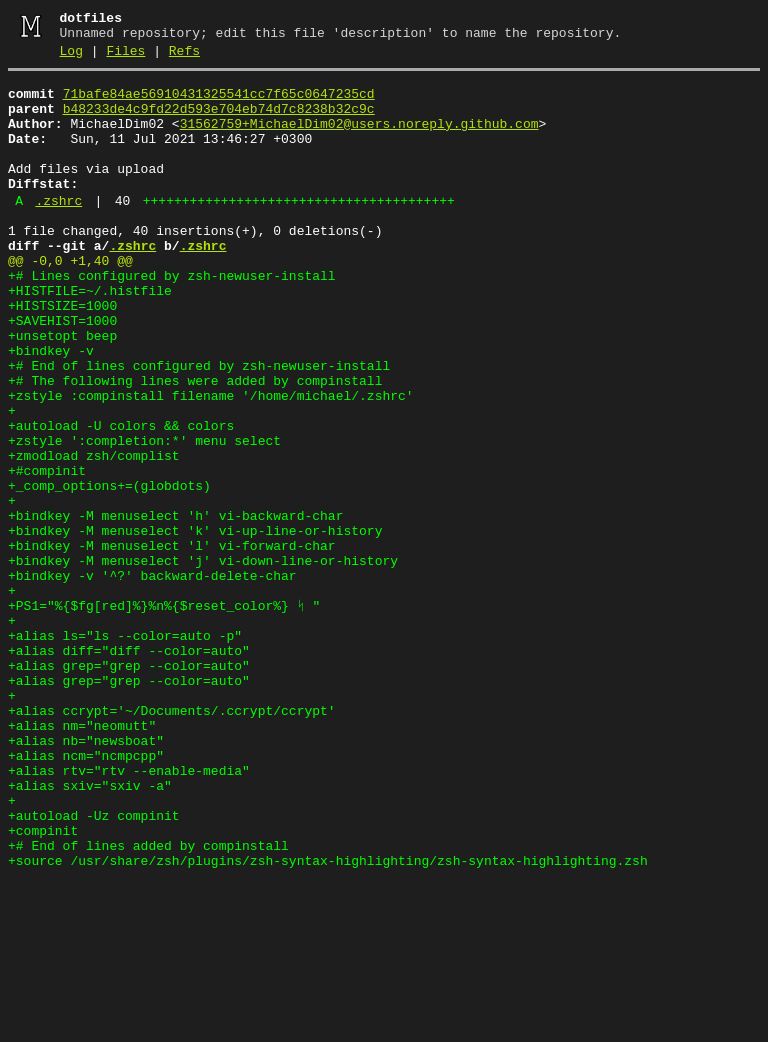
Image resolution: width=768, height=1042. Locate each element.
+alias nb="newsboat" (86, 876)
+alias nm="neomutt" (82, 858)
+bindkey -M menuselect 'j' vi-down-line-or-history (203, 660)
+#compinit (47, 552)
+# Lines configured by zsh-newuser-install (172, 318)
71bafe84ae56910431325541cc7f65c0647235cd (219, 103)
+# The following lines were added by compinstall (195, 444)
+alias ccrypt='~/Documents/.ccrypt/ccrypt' (172, 840)
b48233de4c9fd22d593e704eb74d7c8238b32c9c (219, 121)
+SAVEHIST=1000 (62, 372)
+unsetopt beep (62, 390)
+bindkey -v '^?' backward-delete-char (152, 678)
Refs (184, 57)
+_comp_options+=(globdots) (109, 570)
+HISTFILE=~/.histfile (90, 336)
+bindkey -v (51, 408)
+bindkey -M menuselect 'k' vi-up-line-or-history (195, 624)
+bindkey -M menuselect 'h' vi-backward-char (175, 606)
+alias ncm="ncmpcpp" (86, 894)
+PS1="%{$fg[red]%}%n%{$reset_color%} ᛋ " (164, 714)
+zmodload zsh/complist (94, 534)
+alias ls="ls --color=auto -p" (125, 750)
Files (125, 57)
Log (71, 57)
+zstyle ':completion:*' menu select (144, 516)
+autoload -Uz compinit (94, 966)
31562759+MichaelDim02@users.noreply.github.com (359, 139)
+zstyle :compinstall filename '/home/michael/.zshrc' (211, 462)
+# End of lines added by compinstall (148, 1002)
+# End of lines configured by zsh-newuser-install (199, 426)
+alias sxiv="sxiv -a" (90, 930)
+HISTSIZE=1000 (62, 354)
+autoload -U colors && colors (121, 498)
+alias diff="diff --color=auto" (129, 768)
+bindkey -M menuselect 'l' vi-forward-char (172, 642)
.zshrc (58, 231)
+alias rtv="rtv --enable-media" (129, 912)
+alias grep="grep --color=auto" (129, 786)
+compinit (43, 984)
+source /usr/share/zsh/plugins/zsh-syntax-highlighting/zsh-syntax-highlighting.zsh (328, 1020)
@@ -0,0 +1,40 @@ (70, 300)
